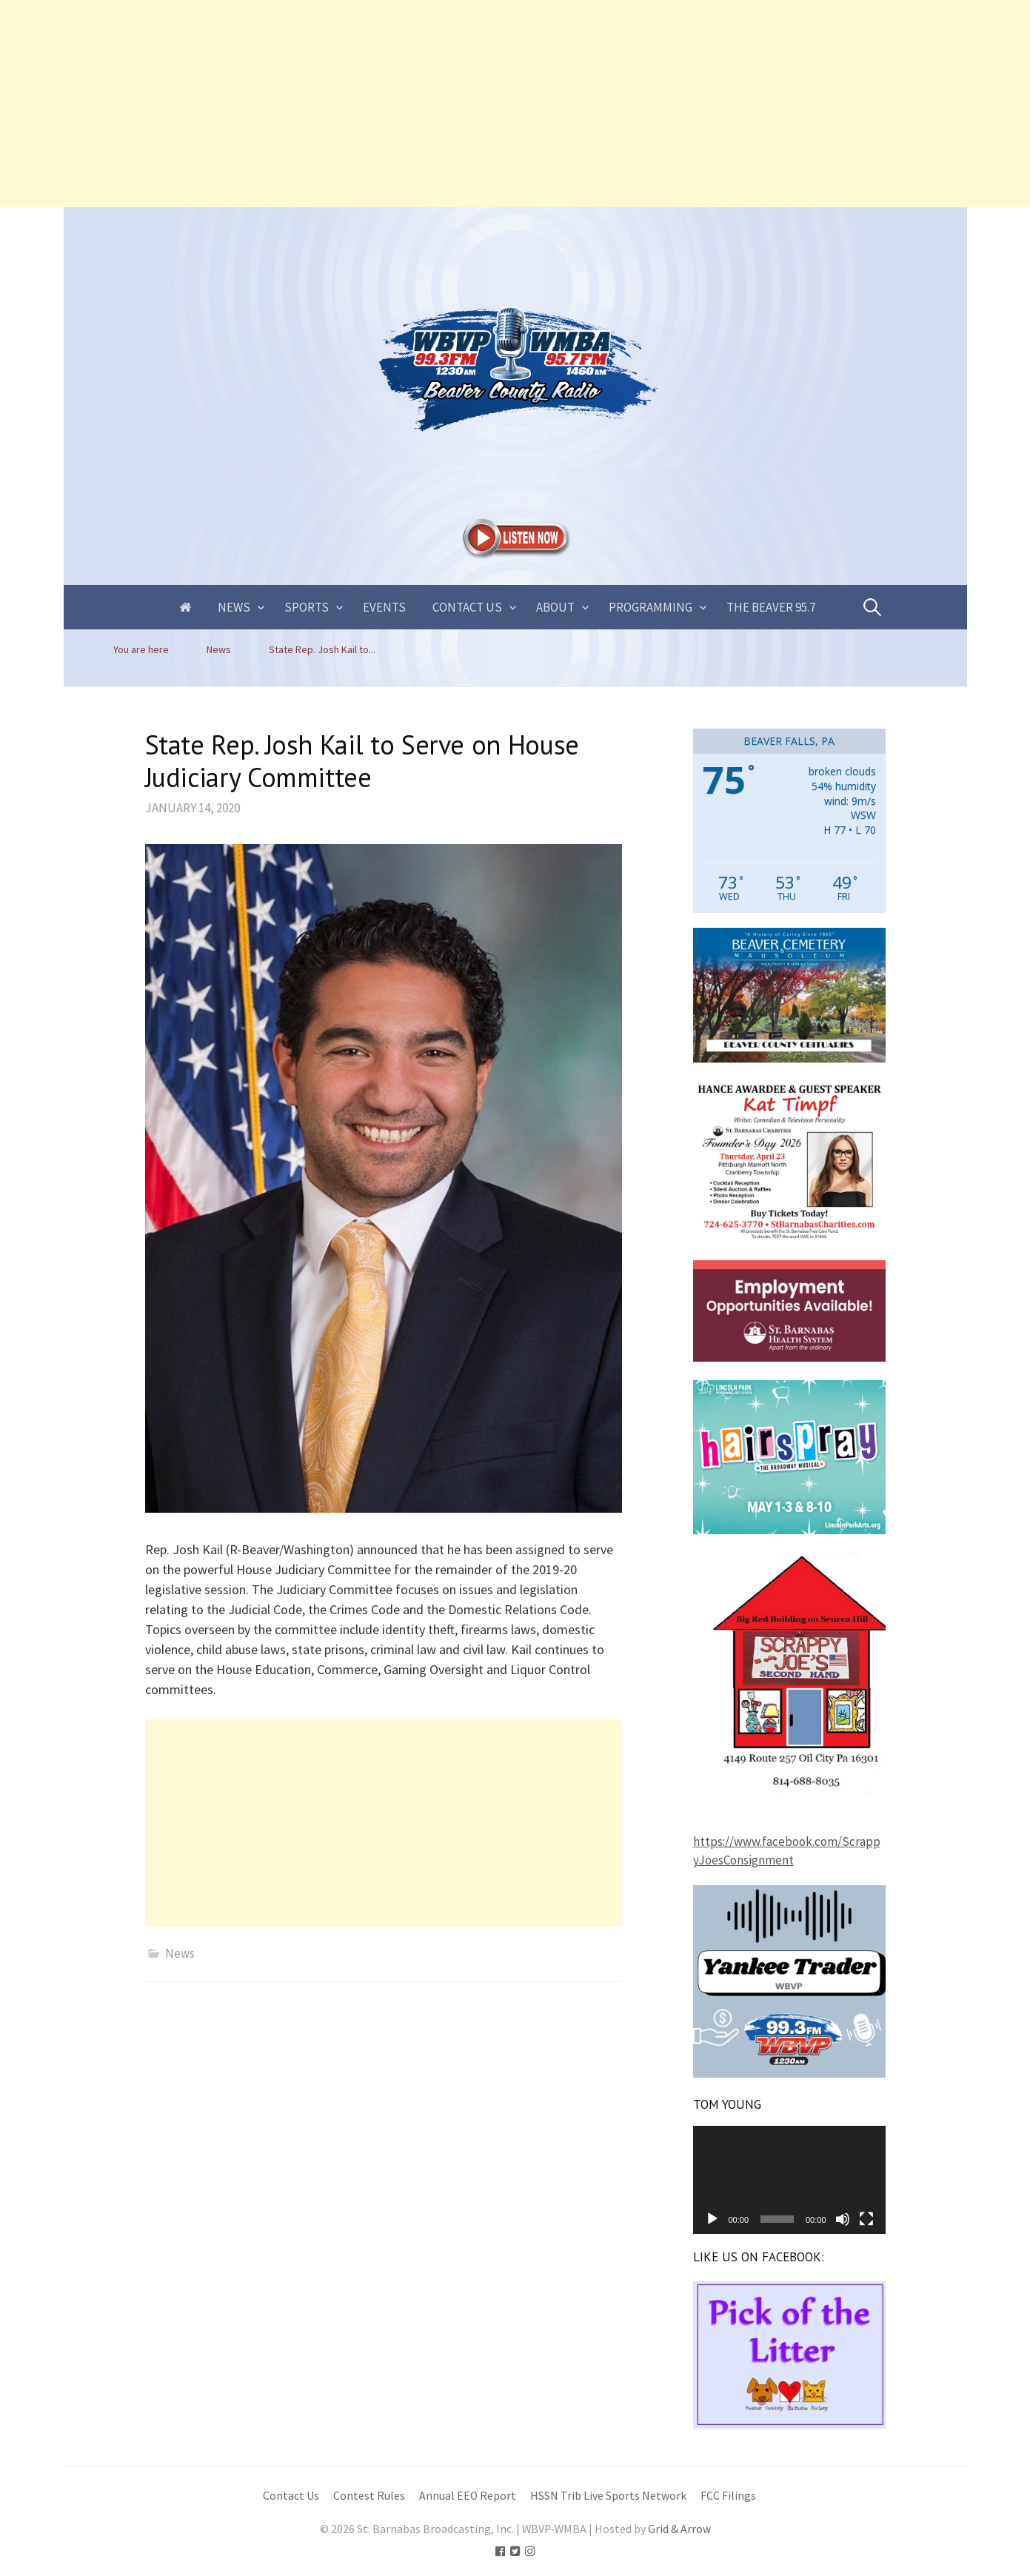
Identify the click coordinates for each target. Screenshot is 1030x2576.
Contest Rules (369, 2496)
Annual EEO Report (467, 2496)
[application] (789, 2180)
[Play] (712, 2219)
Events (384, 607)
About (555, 607)
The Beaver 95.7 (770, 607)
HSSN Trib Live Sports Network (608, 2496)
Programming (650, 607)
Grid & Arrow (679, 2529)
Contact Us (467, 607)
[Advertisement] (444, 103)
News (234, 607)
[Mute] (842, 2219)
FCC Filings (728, 2496)
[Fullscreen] (866, 2219)
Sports (306, 607)
